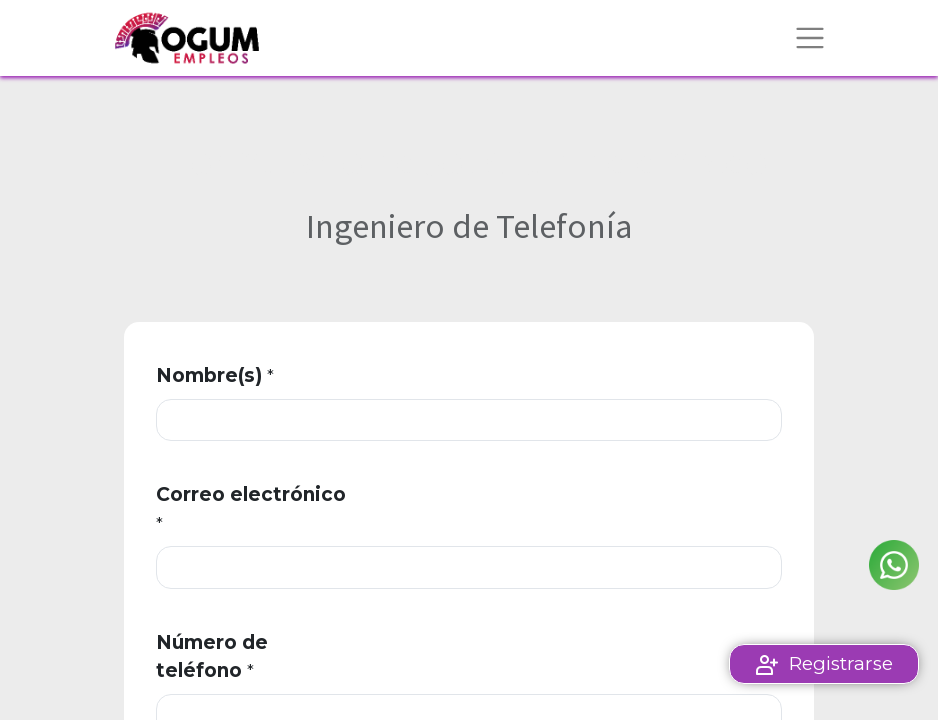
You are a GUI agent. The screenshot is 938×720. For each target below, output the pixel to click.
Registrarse (841, 663)
